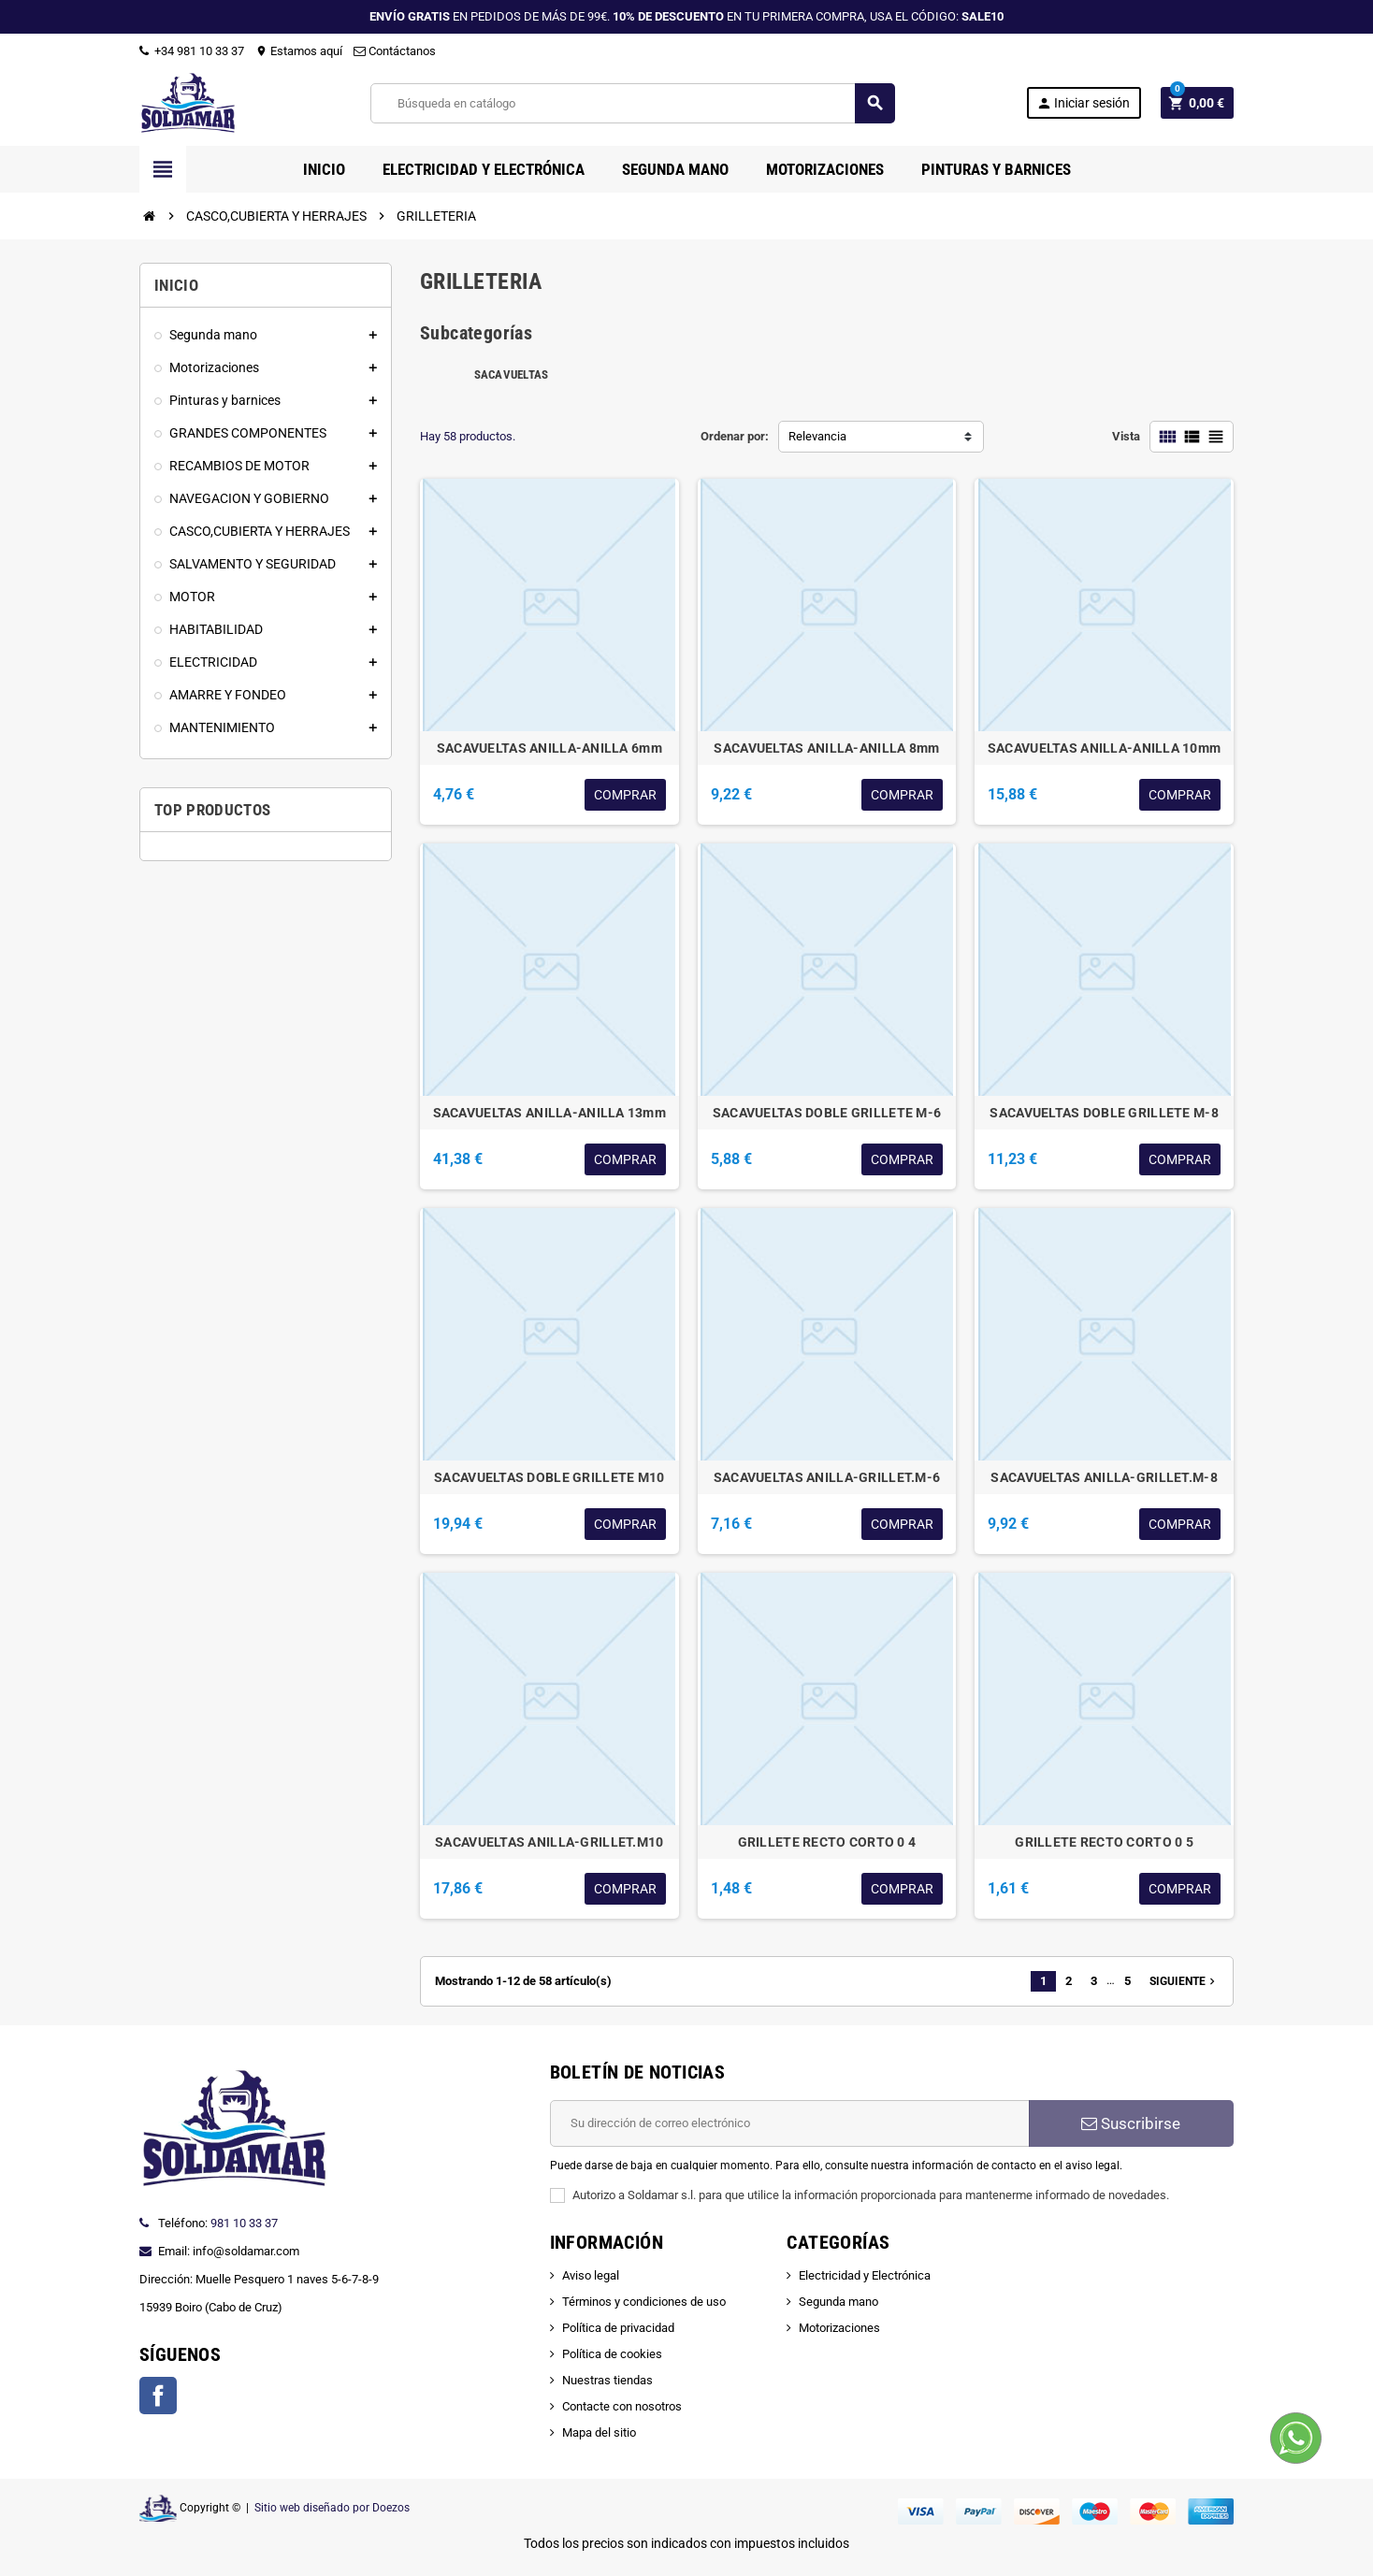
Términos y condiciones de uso (644, 2302)
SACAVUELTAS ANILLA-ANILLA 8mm (826, 748)
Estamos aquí (298, 51)
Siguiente (1184, 1981)
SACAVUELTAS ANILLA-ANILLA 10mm (1104, 748)
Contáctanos (395, 51)
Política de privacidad (618, 2328)
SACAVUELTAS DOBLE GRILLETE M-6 (827, 1112)
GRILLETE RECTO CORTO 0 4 (827, 1842)
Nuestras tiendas (607, 2380)
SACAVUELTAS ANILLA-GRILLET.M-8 (1103, 1477)
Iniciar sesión (1083, 103)
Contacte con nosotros (622, 2406)
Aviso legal (590, 2275)
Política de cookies (612, 2354)
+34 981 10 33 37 (191, 51)
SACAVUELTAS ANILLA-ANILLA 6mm (549, 748)
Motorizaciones (839, 2328)
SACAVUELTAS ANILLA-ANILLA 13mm (549, 1112)
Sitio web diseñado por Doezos (332, 2507)
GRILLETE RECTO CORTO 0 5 (1104, 1842)
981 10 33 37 (244, 2223)
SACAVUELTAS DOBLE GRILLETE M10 (549, 1477)
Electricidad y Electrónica (865, 2275)
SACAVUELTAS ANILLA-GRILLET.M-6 (827, 1477)
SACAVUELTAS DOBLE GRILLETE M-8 (1104, 1112)
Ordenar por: (735, 436)
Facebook (158, 2395)
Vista (1126, 436)
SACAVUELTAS (511, 374)
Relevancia (817, 436)
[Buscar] (631, 103)
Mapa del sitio (599, 2432)
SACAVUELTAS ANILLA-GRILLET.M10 (549, 1842)
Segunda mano (838, 2302)
